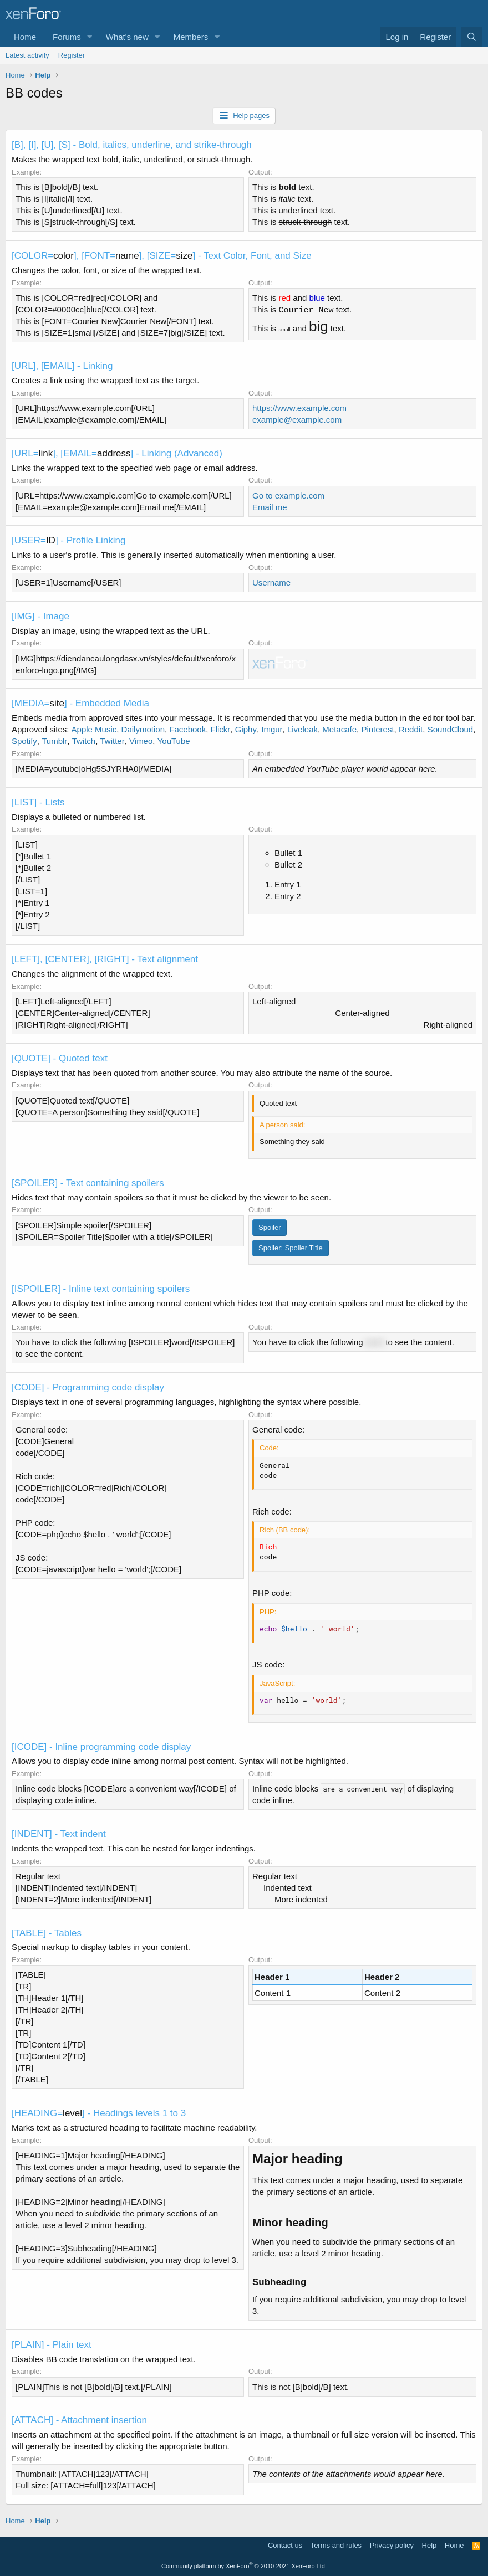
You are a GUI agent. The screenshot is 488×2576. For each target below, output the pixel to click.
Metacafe (339, 729)
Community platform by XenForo (244, 2566)
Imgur (271, 729)
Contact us (285, 2545)
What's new (127, 37)
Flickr (221, 729)
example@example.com (297, 419)
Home (25, 37)
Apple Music (94, 729)
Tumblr (54, 741)
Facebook (187, 729)
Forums (67, 37)
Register (71, 55)
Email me (269, 507)
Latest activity (27, 55)
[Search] (471, 37)
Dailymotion (143, 729)
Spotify (24, 741)
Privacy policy (392, 2545)
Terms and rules (336, 2545)
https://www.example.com (299, 408)
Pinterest (377, 729)
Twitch (84, 741)
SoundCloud (451, 729)
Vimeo (140, 741)
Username (271, 582)
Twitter (112, 741)
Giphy (246, 729)
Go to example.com (288, 495)
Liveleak (302, 729)
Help (429, 2545)
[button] (90, 37)
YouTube (173, 741)
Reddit (411, 729)
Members (191, 37)
